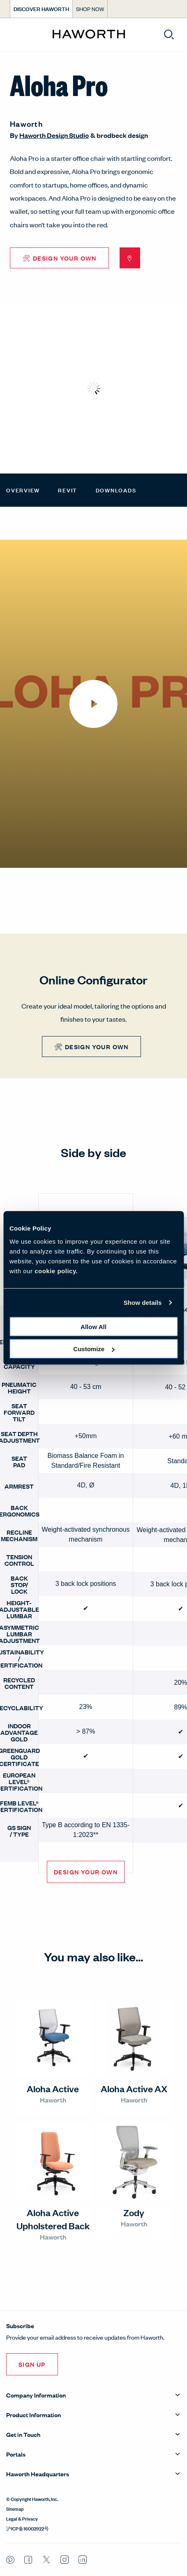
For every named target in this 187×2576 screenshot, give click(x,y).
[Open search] (169, 34)
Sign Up (32, 2364)
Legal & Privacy (22, 2518)
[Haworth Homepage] (88, 34)
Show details (143, 1302)
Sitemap (15, 2508)
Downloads (116, 489)
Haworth (26, 123)
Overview (23, 489)
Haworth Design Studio (54, 135)
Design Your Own (86, 1871)
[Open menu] (13, 34)
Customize (93, 1348)
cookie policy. (56, 1270)
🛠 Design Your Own (59, 258)
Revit (67, 489)
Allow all (93, 1326)
